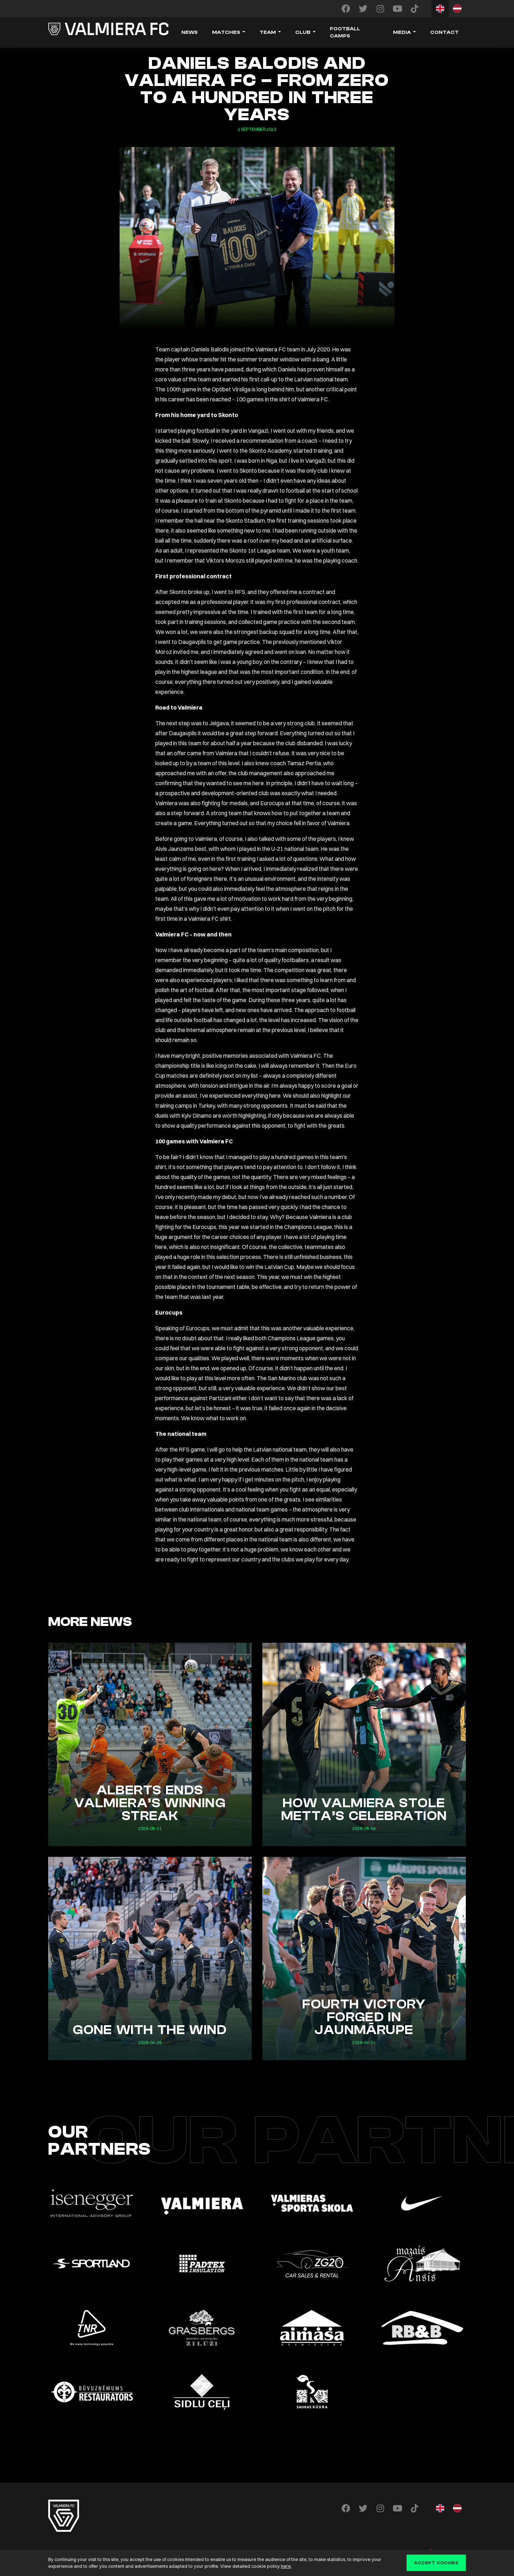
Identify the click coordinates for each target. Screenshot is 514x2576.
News (189, 32)
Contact (444, 32)
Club (303, 32)
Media (402, 32)
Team (267, 32)
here (286, 2566)
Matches (226, 32)
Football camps (345, 32)
